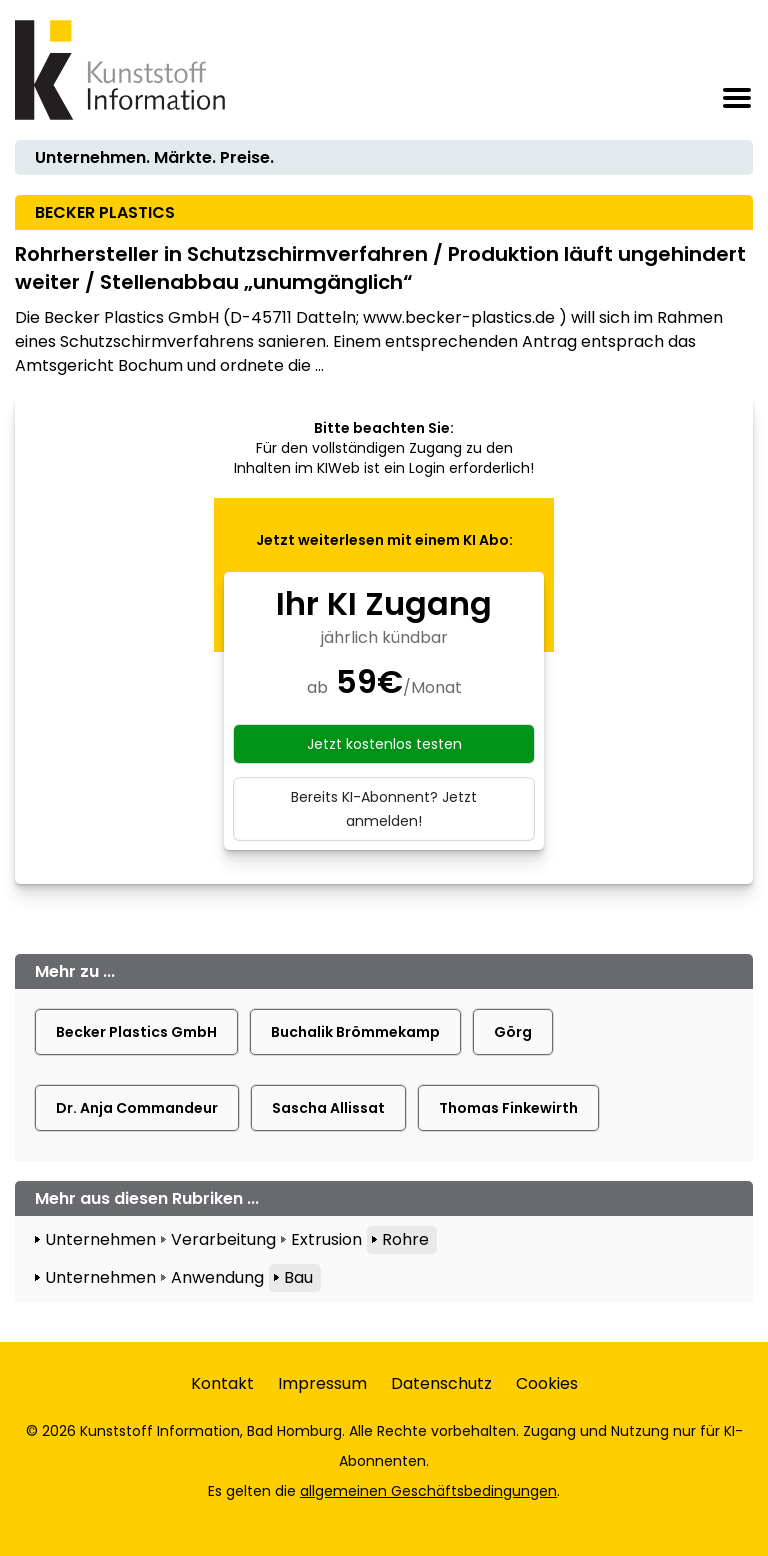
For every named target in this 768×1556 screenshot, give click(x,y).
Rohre (405, 1239)
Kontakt (222, 1383)
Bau (298, 1277)
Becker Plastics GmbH (136, 1032)
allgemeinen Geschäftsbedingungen (428, 1491)
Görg (513, 1032)
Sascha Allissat (328, 1108)
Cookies (547, 1383)
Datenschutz (441, 1383)
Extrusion (326, 1239)
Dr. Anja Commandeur (137, 1108)
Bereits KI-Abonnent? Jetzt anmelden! (384, 809)
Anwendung (217, 1277)
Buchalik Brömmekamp (355, 1032)
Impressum (322, 1383)
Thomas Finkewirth (508, 1108)
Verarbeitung (223, 1239)
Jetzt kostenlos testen (384, 744)
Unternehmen (100, 1239)
